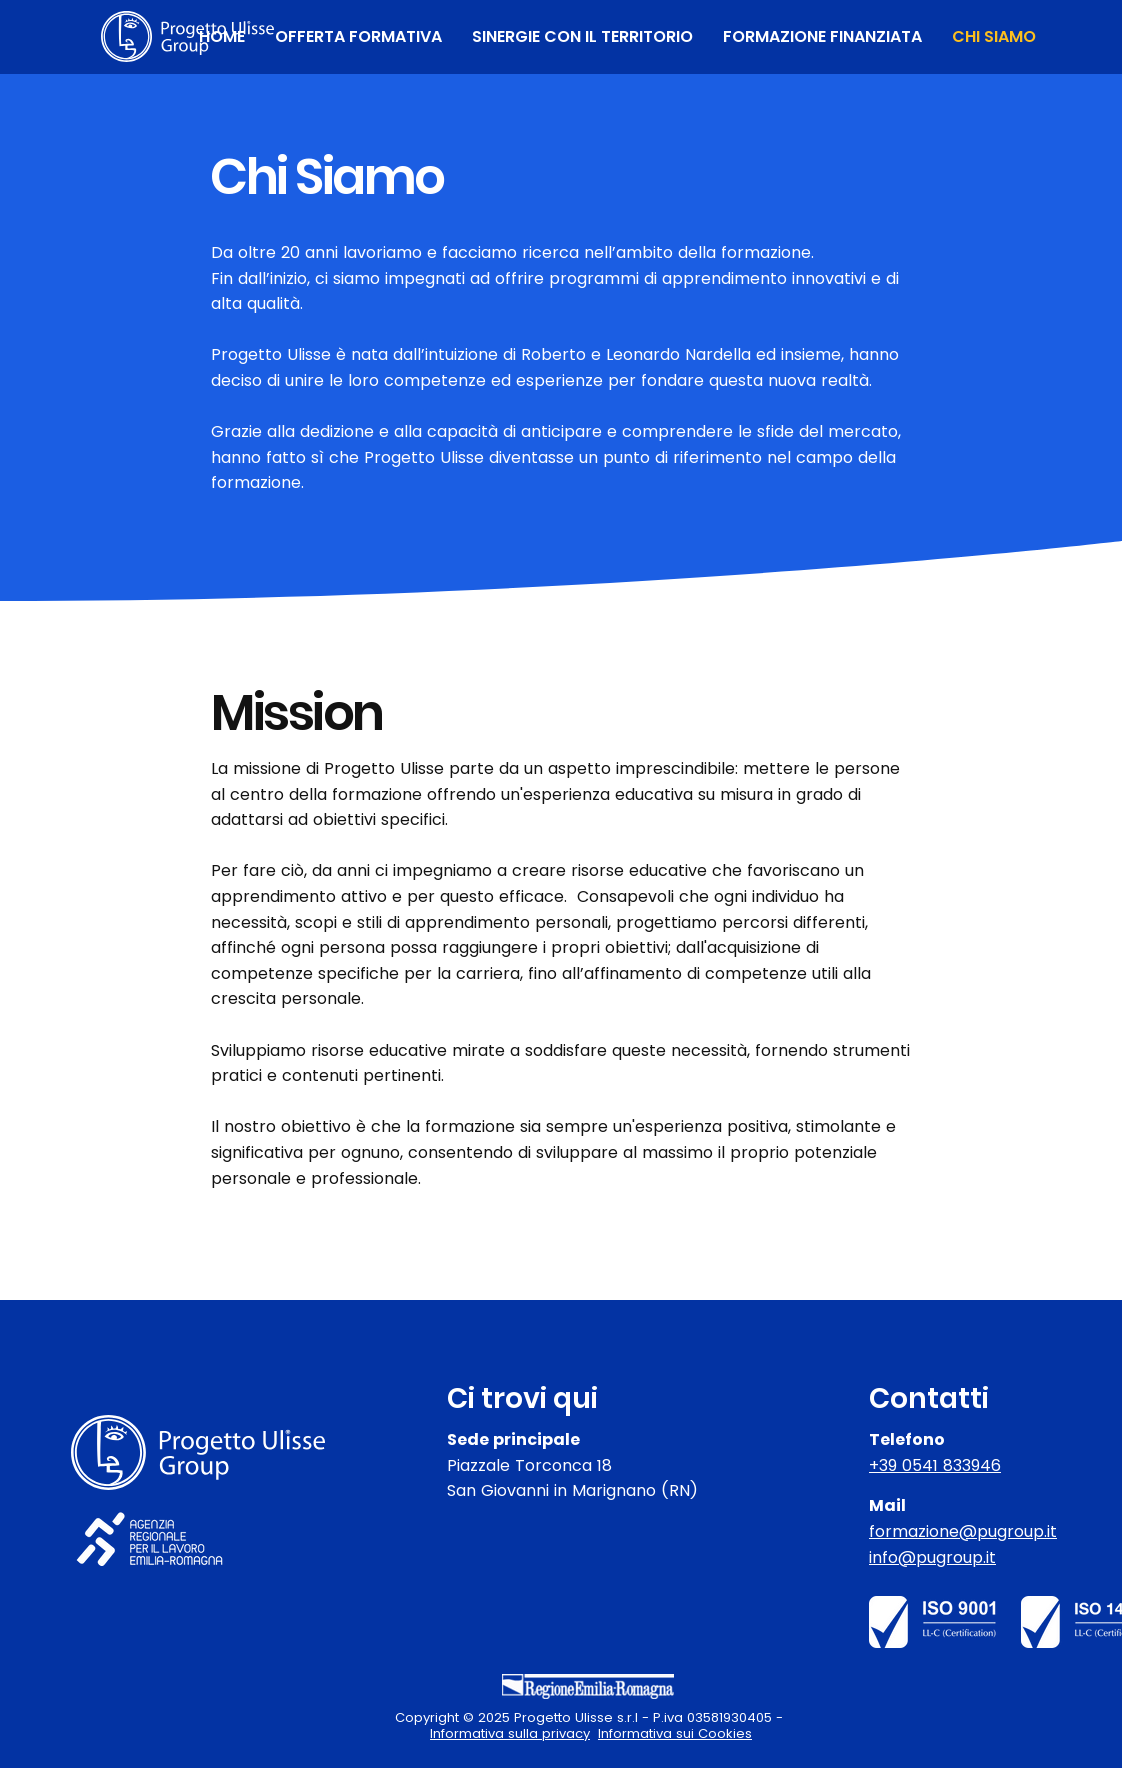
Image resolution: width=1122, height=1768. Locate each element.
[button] (358, 37)
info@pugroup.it (932, 1557)
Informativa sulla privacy (510, 1733)
